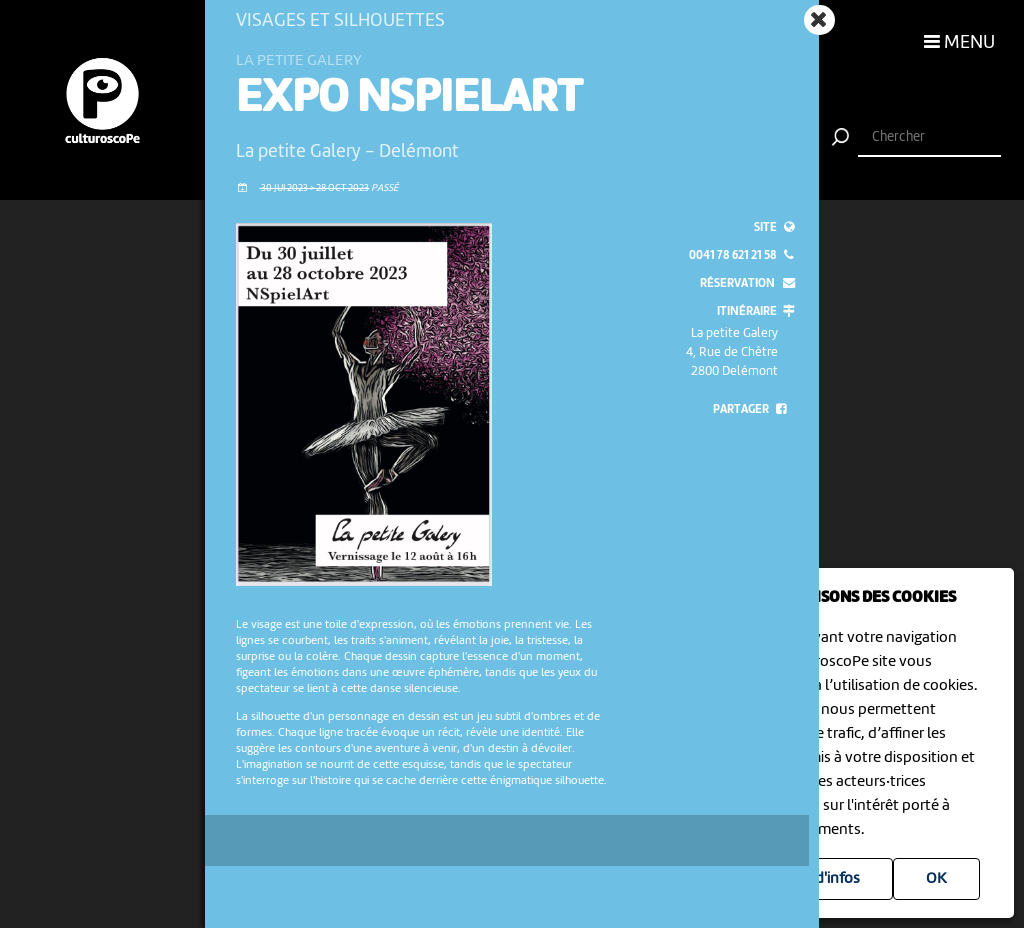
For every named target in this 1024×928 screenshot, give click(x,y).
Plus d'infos (821, 879)
